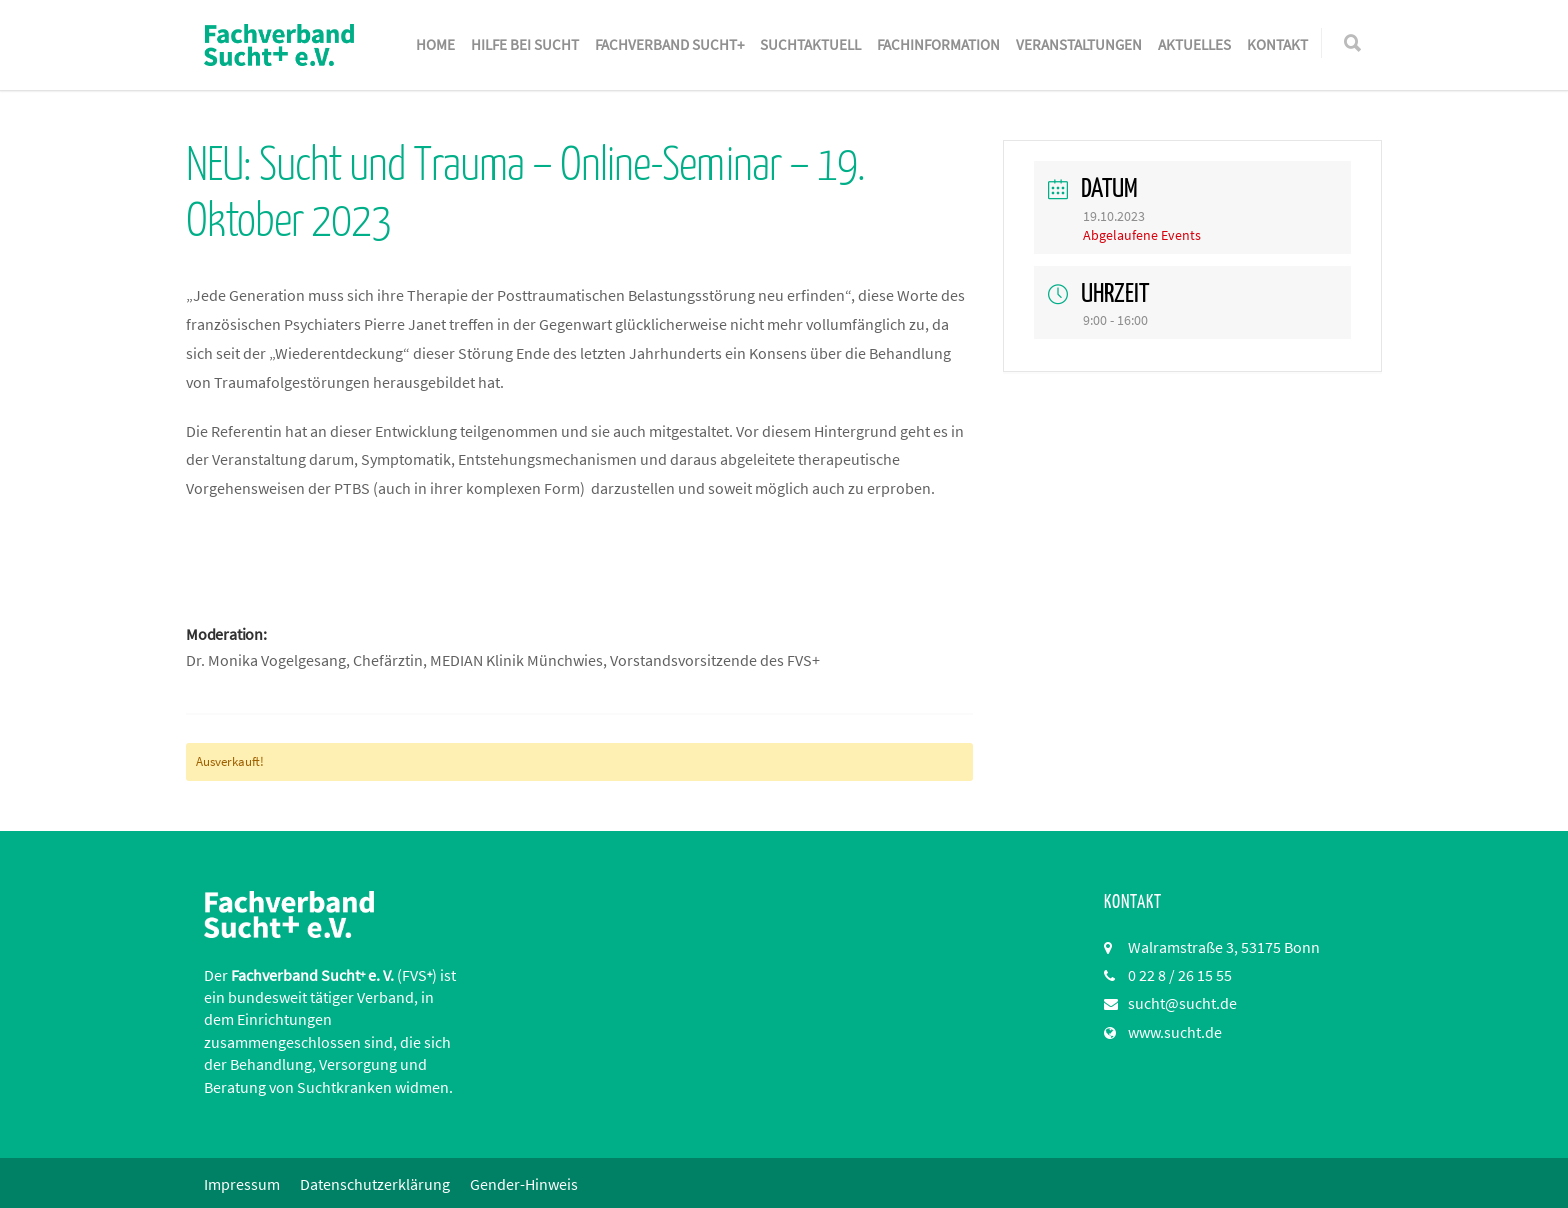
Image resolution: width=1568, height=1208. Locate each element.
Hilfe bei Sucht (525, 44)
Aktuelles (1194, 44)
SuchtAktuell (810, 44)
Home (435, 44)
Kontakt (1277, 44)
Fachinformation (938, 44)
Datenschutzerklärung (375, 1184)
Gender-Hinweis (524, 1184)
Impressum (242, 1184)
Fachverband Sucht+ (669, 44)
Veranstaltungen (1079, 44)
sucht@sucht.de (1182, 1003)
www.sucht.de (1175, 1032)
